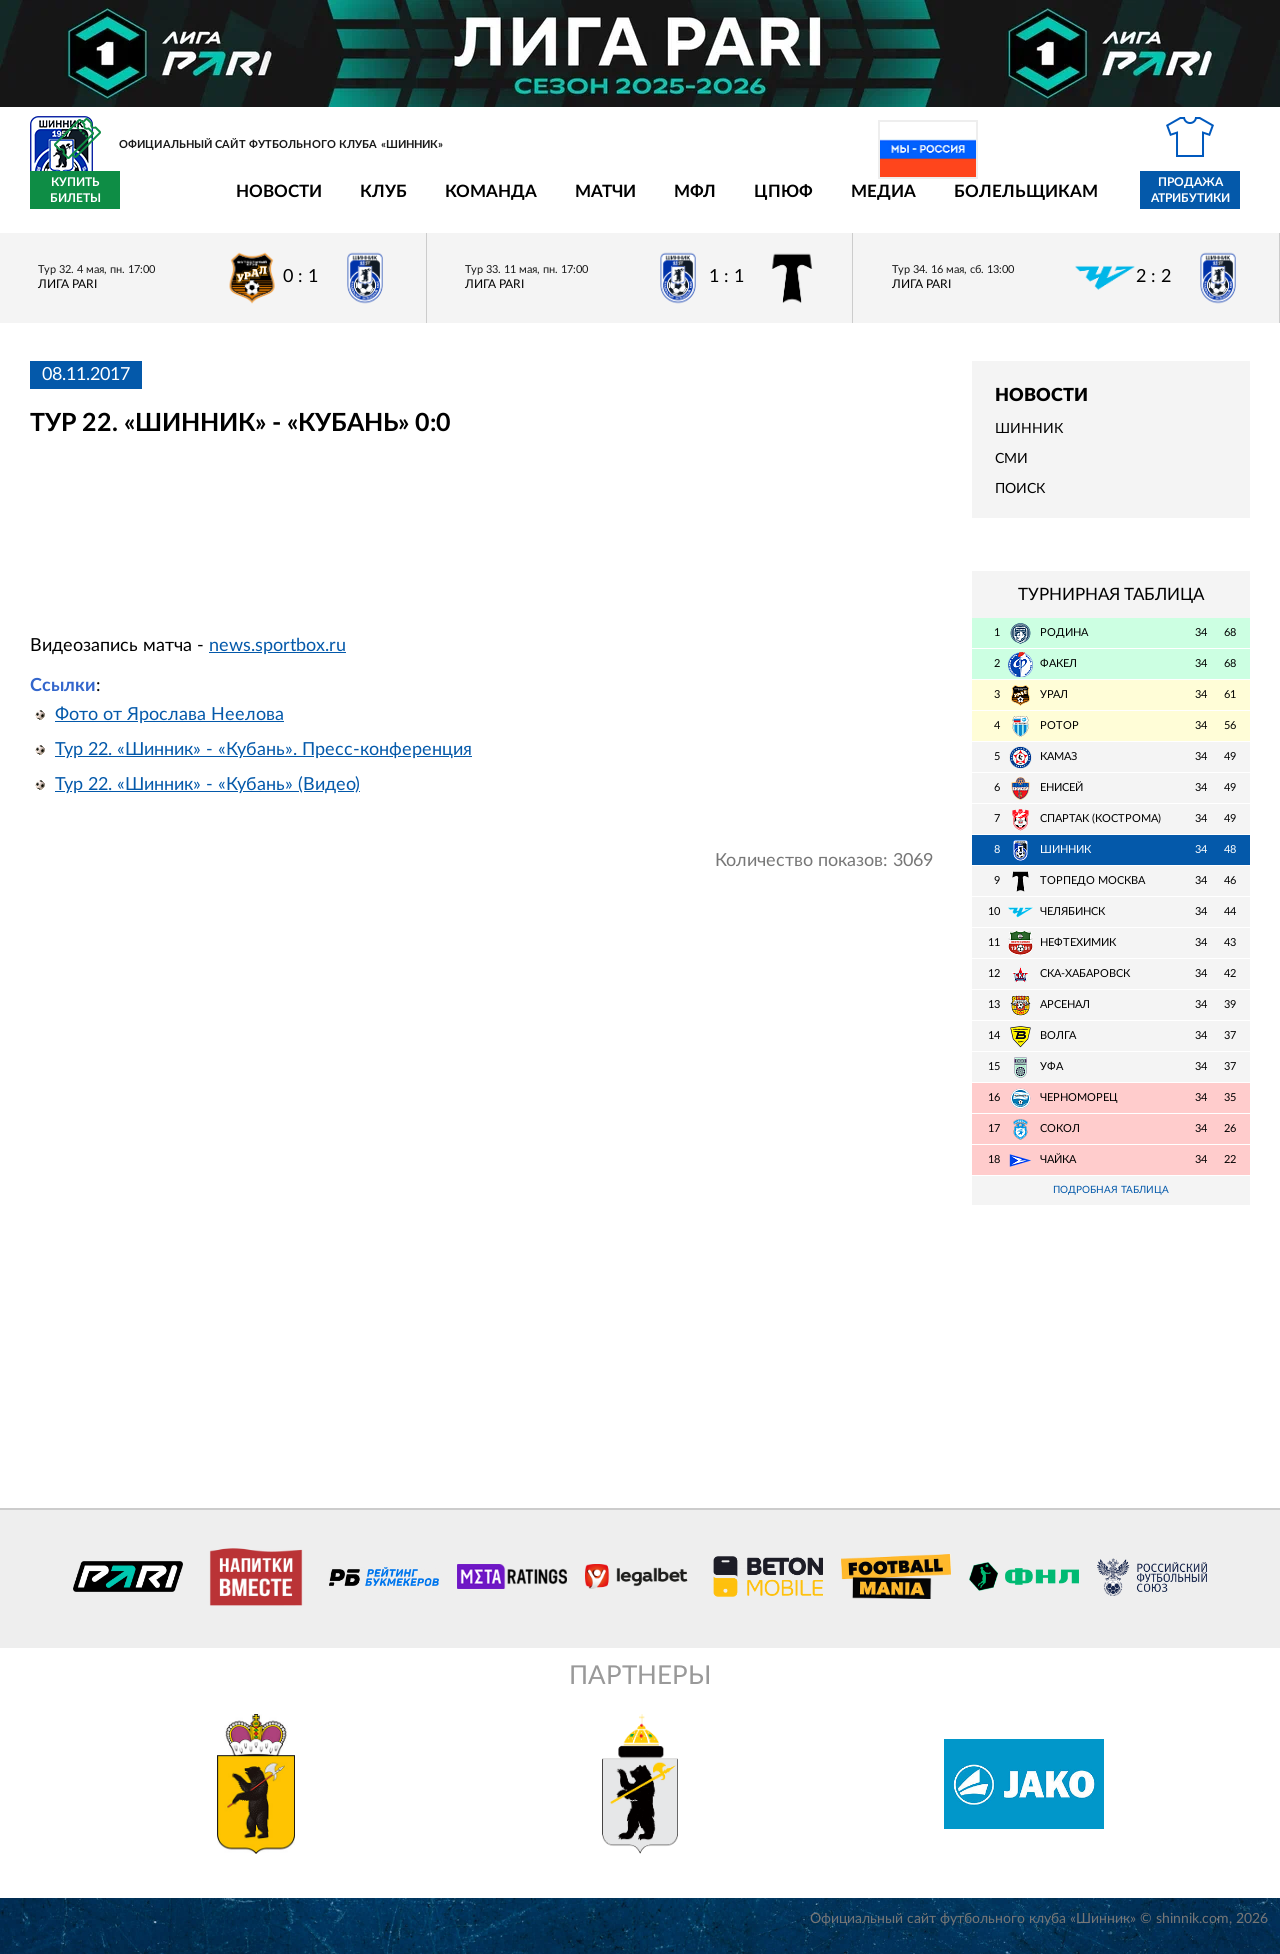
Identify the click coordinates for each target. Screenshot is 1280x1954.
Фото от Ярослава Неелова (169, 726)
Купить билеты (1205, 202)
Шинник (1029, 441)
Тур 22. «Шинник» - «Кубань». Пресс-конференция (263, 761)
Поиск (1020, 501)
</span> (352, 547)
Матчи (488, 202)
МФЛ (578, 202)
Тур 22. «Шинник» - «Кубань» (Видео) (207, 796)
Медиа (766, 202)
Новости (162, 202)
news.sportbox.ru (277, 657)
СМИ (1011, 471)
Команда (374, 202)
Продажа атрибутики (1073, 202)
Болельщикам (909, 202)
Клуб (266, 202)
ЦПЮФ (666, 202)
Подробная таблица (1111, 1202)
